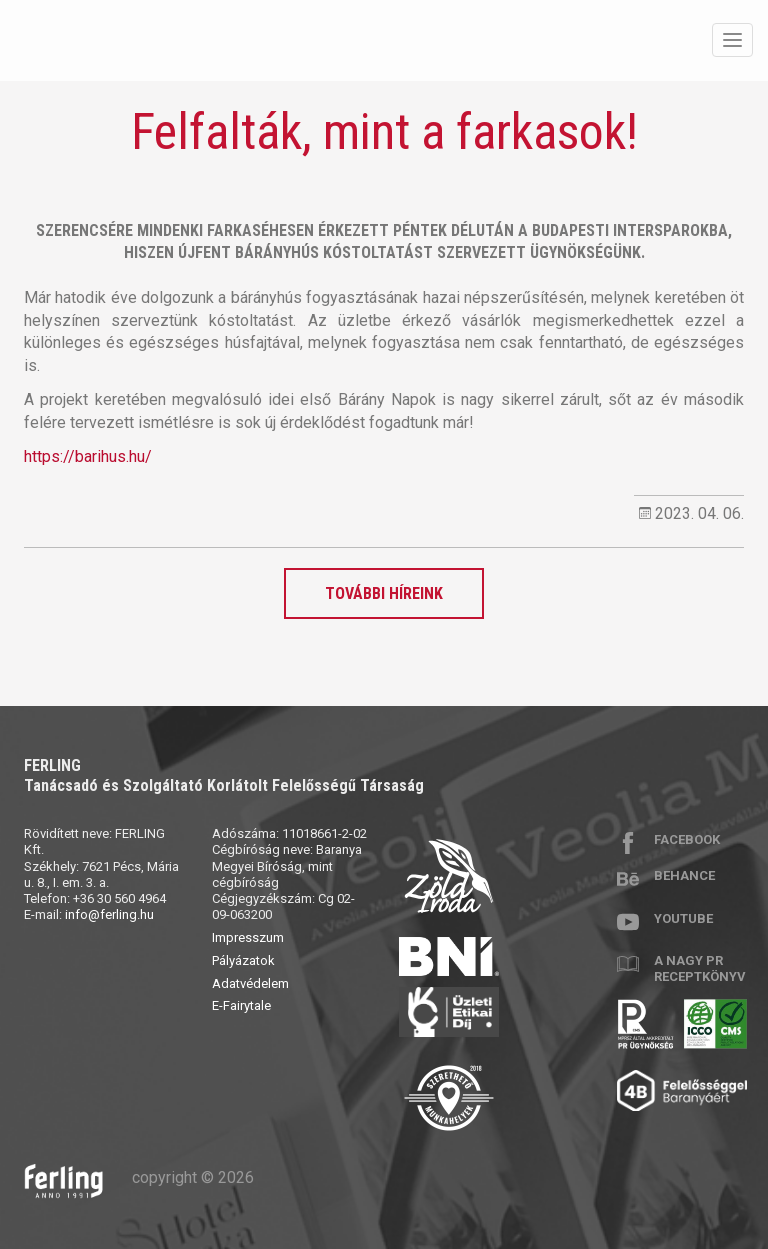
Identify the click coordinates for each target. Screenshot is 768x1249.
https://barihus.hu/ (88, 456)
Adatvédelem (250, 983)
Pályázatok (243, 960)
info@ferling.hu (109, 914)
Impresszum (248, 937)
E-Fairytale (241, 1005)
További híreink (384, 593)
